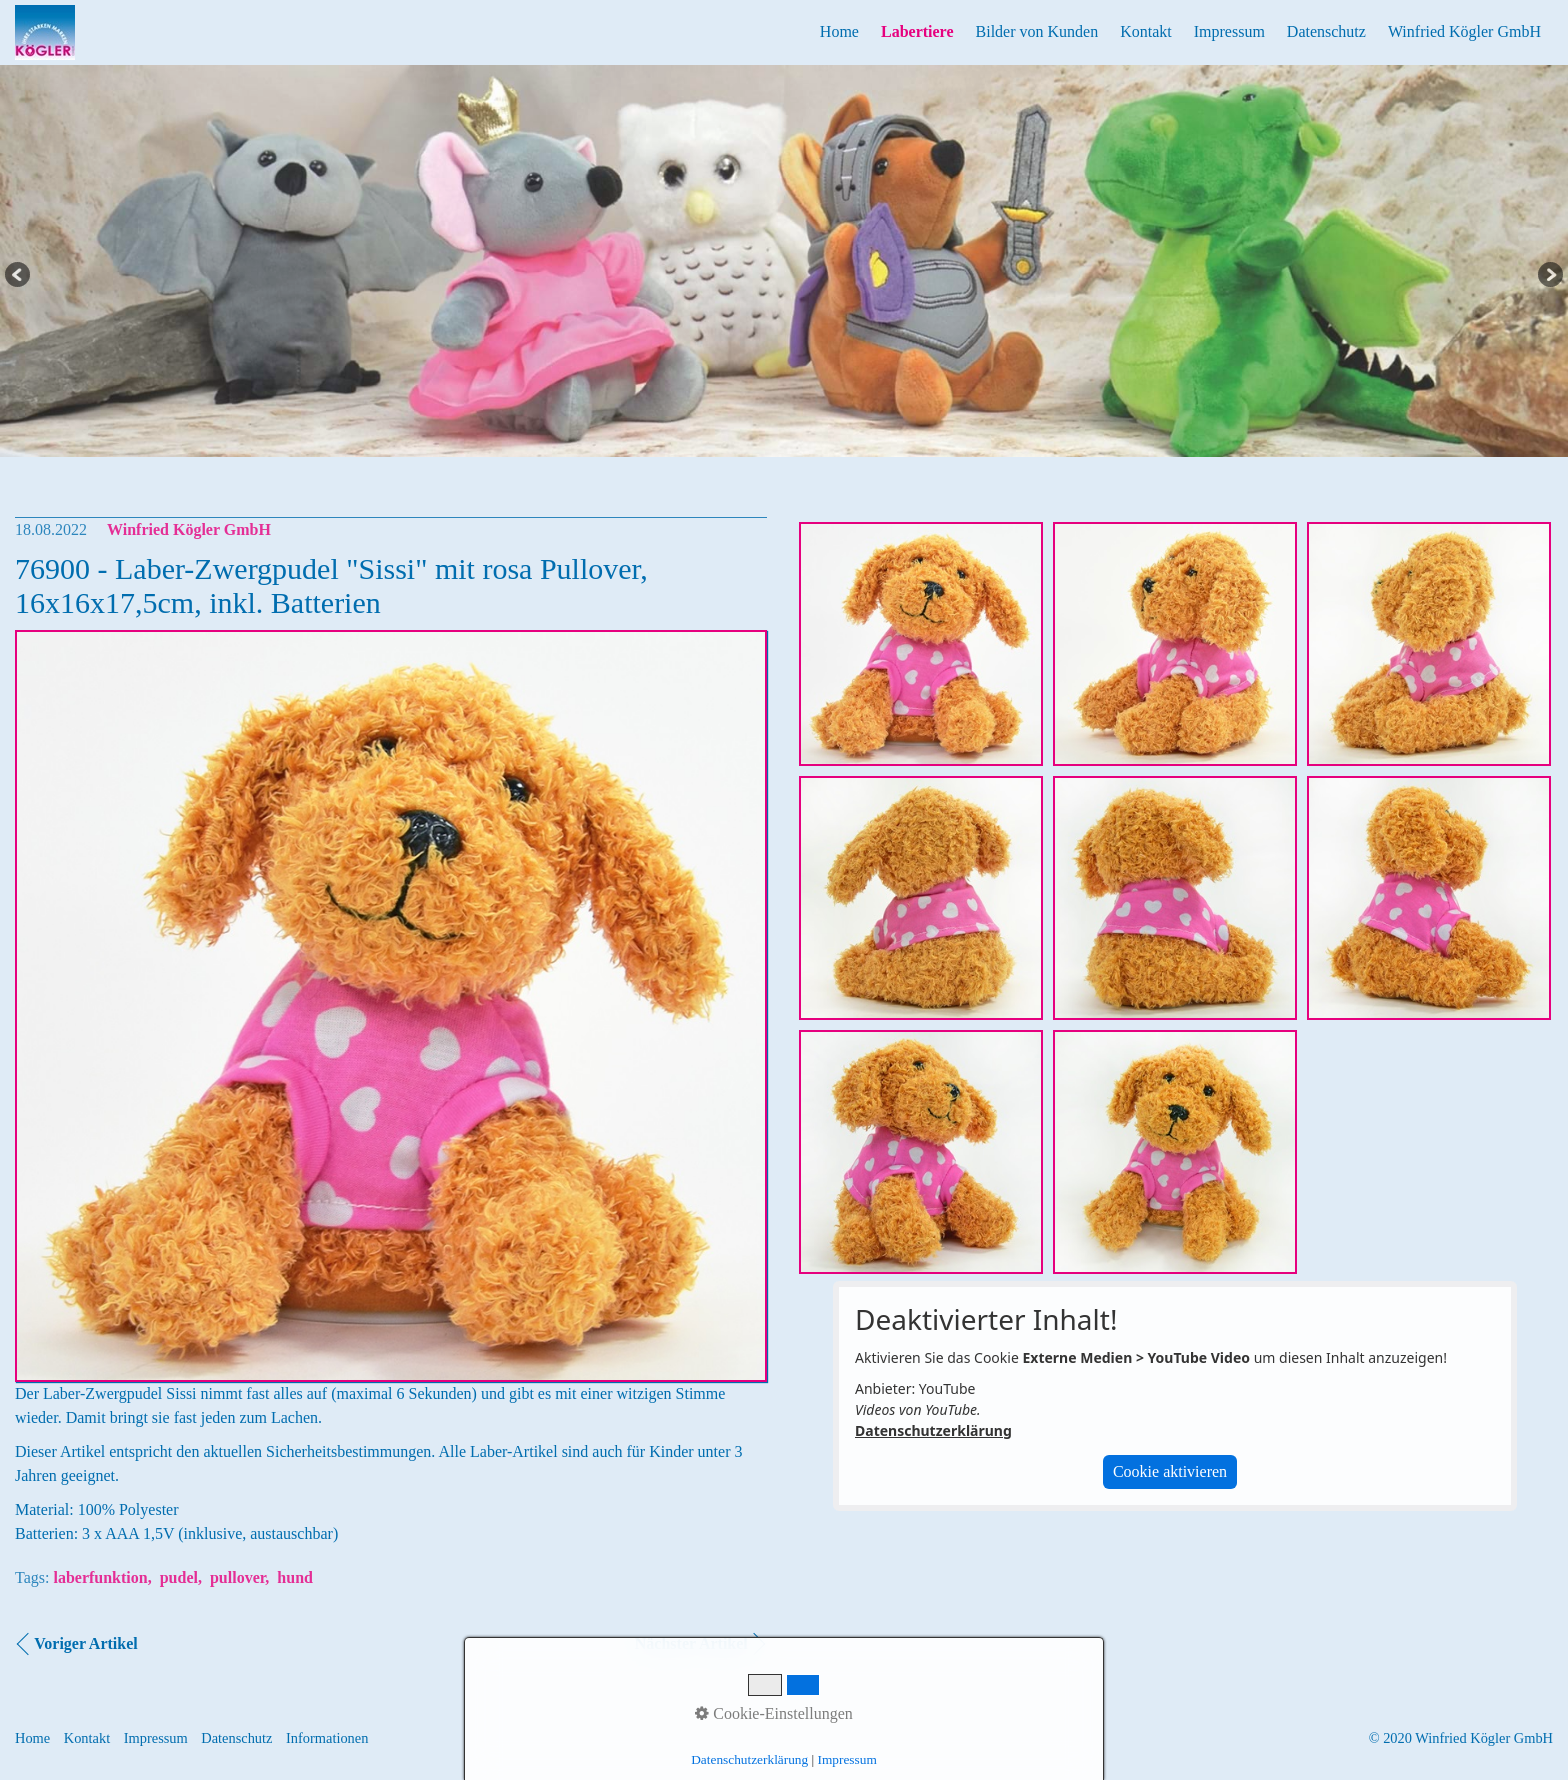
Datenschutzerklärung (933, 1430)
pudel (179, 1577)
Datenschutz (1326, 31)
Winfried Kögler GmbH (1464, 31)
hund (295, 1577)
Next (1549, 276)
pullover (237, 1577)
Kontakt (1146, 31)
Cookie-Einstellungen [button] (774, 1713)
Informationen (327, 1738)
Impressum (1229, 31)
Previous (19, 276)
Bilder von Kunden (1037, 31)
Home (839, 31)
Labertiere (917, 31)
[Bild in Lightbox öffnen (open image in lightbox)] (921, 644)
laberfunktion (100, 1577)
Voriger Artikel (86, 1643)
